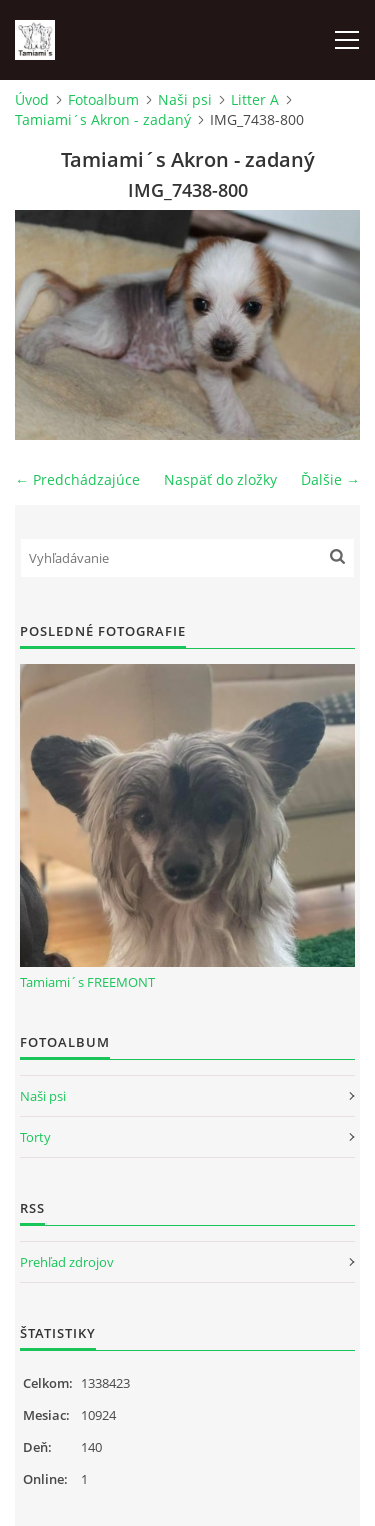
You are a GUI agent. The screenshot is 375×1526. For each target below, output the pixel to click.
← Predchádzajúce (77, 479)
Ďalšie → (330, 479)
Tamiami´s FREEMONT (87, 982)
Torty (35, 1137)
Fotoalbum (103, 99)
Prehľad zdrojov (67, 1262)
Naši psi (185, 99)
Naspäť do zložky (220, 479)
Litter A (255, 99)
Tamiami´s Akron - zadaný (103, 119)
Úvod (32, 99)
